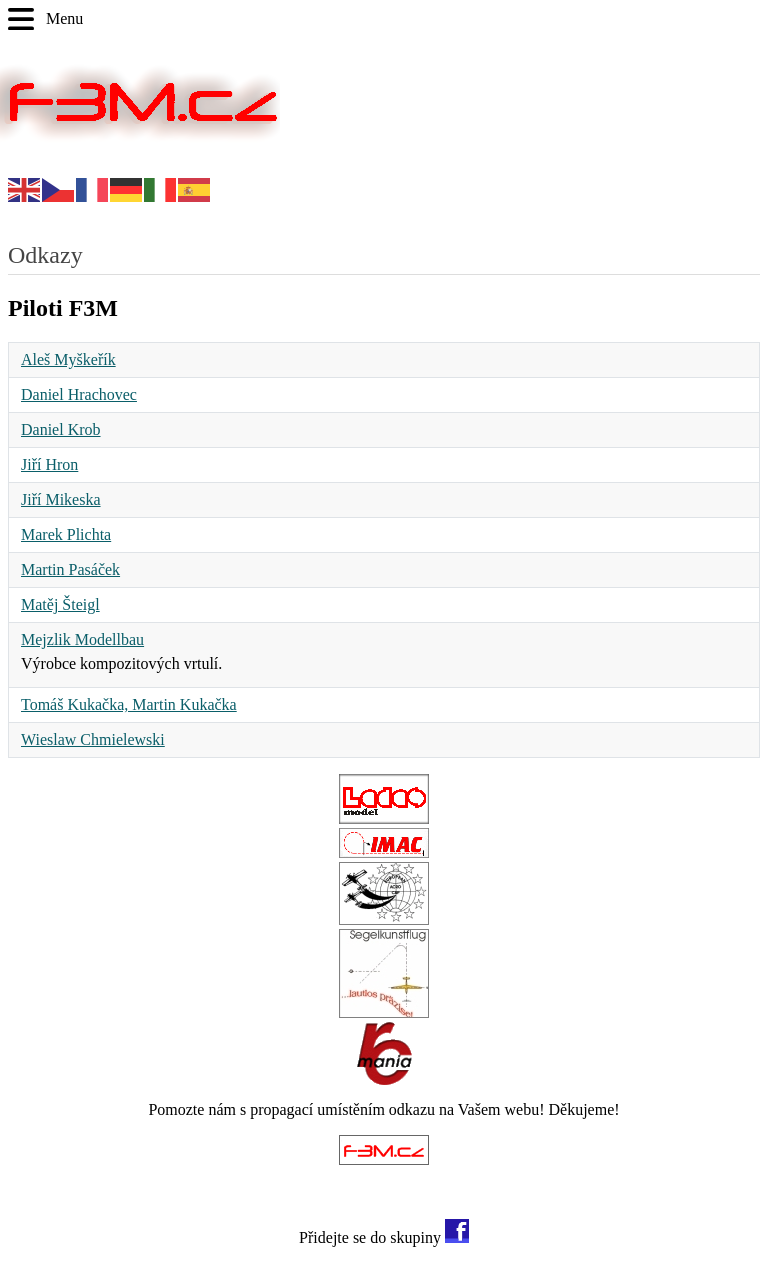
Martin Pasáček (70, 569)
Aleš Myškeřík (68, 359)
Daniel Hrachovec (79, 394)
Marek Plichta (66, 534)
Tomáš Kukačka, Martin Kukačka (129, 704)
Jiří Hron (49, 464)
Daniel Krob (61, 429)
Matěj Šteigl (60, 604)
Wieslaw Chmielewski (93, 739)
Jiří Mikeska (61, 499)
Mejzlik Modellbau (82, 639)
